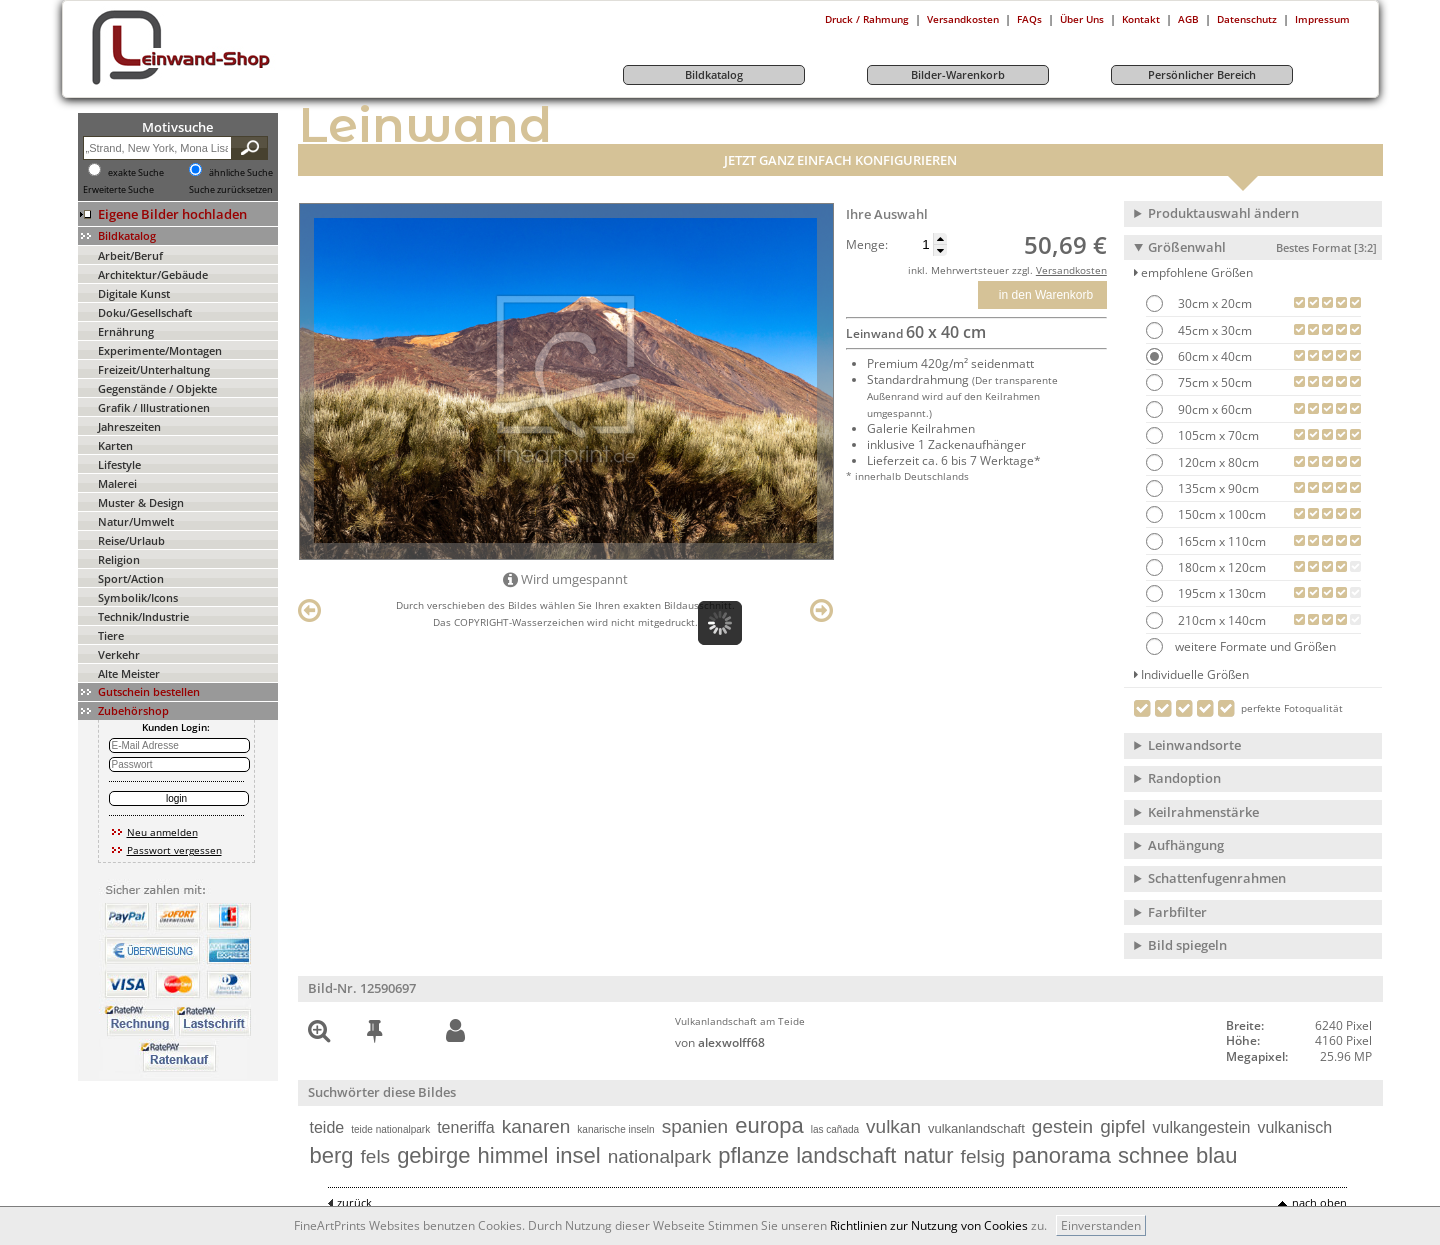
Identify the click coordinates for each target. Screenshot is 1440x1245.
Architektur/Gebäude (153, 274)
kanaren (536, 1126)
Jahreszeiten (129, 426)
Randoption (1184, 778)
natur (928, 1155)
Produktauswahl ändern (1223, 213)
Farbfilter (1177, 912)
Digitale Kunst (134, 293)
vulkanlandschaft (976, 1128)
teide (327, 1127)
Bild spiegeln (1187, 945)
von (720, 1042)
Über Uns (1082, 19)
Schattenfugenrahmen (1217, 878)
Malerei (117, 483)
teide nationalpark (390, 1129)
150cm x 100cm (1220, 514)
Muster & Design (141, 502)
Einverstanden (1101, 1225)
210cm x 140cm (1220, 620)
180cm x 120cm (1220, 567)
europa (769, 1125)
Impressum (1322, 19)
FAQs (1029, 19)
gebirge (433, 1155)
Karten (115, 445)
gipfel (1122, 1126)
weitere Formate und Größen (1241, 646)
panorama (1061, 1155)
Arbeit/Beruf (130, 255)
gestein (1062, 1126)
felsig (983, 1156)
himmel (513, 1155)
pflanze (753, 1155)
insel (577, 1155)
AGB (1188, 19)
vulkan (893, 1126)
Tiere (111, 635)
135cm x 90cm (1217, 488)
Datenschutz (1247, 19)
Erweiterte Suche (118, 190)
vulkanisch (1294, 1127)
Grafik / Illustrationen (154, 407)
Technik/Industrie (143, 616)
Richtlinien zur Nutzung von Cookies (929, 1225)
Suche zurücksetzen (231, 190)
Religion (119, 559)
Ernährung (126, 331)
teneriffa (466, 1127)
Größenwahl (1262, 247)
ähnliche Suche (241, 173)
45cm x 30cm (1213, 330)
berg (332, 1155)
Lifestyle (119, 464)
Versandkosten (963, 19)
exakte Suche (136, 173)
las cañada (835, 1129)
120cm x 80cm (1217, 462)
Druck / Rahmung (867, 19)
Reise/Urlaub (131, 540)
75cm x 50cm (1213, 382)
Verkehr (119, 654)
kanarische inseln (615, 1129)
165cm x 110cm (1220, 541)
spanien (695, 1126)
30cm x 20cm (1213, 303)
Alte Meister (129, 673)
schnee (1153, 1155)
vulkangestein (1202, 1127)
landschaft (846, 1155)
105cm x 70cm (1217, 435)
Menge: (867, 245)
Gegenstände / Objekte (157, 388)
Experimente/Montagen (160, 350)
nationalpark (660, 1156)
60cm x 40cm (1213, 356)
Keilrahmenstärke (1203, 812)
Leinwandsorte (1194, 745)
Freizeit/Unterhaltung (154, 369)
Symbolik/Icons (138, 597)
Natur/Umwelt (136, 521)
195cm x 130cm (1220, 593)
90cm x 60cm (1213, 409)
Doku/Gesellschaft (145, 312)
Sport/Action (131, 578)
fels (376, 1156)
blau (1217, 1155)
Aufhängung (1186, 845)
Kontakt (1141, 19)
